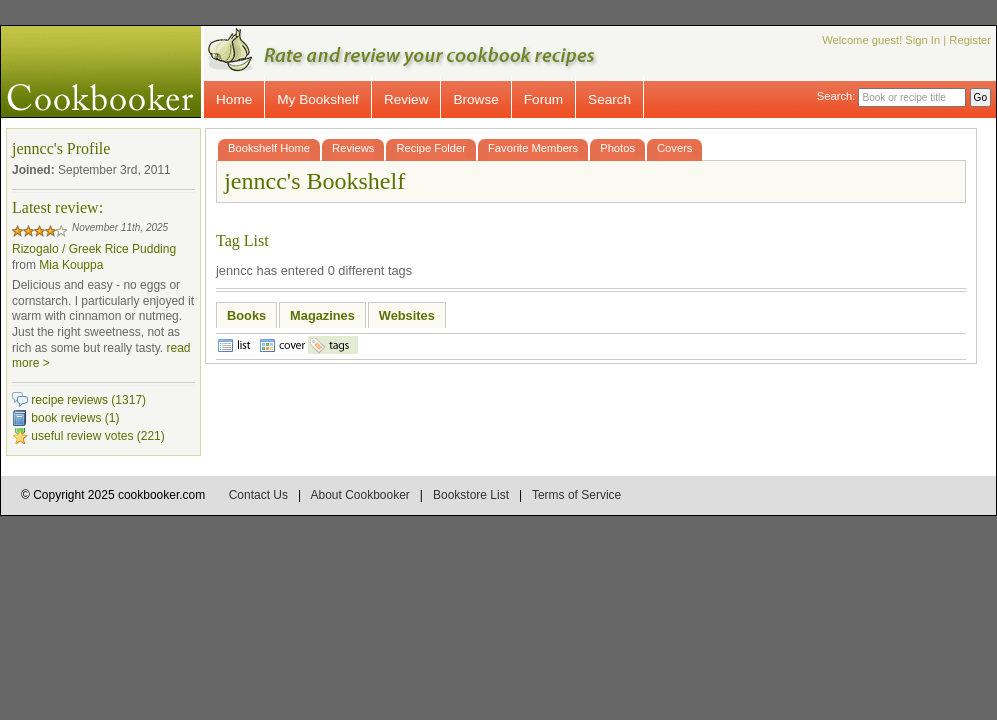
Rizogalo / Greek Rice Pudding (94, 249)
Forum (543, 99)
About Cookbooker (359, 495)
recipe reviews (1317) (88, 400)
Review (406, 99)
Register (970, 40)
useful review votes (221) (97, 436)
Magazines (322, 315)
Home (234, 99)
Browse (475, 99)
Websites (407, 315)
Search (609, 99)
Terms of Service (576, 495)
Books (246, 315)
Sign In (922, 40)
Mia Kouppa (71, 265)
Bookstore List (471, 495)
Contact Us (258, 495)
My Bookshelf (318, 99)
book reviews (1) (75, 418)
